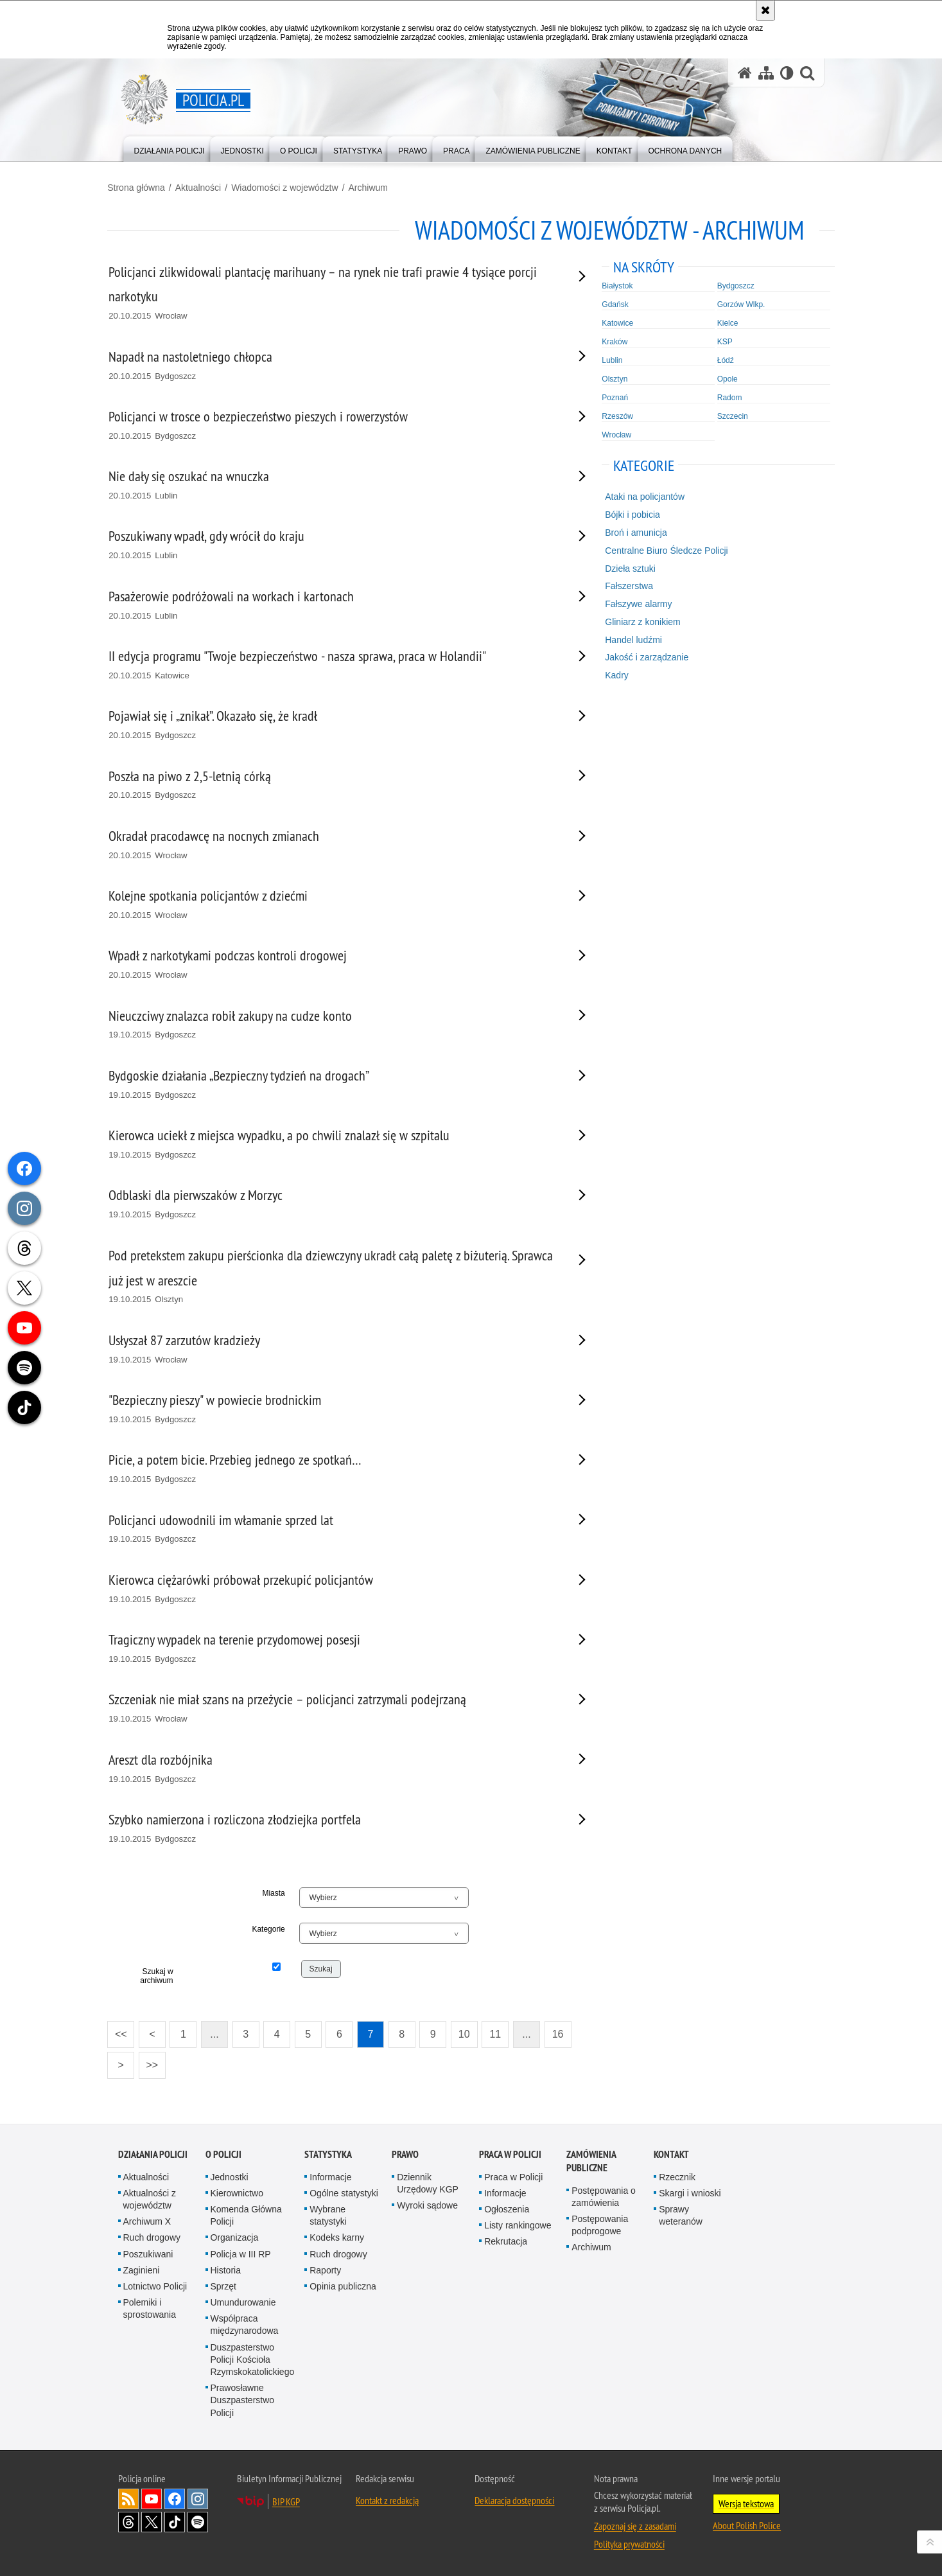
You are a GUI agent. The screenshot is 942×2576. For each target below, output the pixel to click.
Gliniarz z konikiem (638, 621)
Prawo (405, 2152)
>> (158, 2060)
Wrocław (613, 433)
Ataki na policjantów (641, 496)
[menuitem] (169, 148)
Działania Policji (153, 2152)
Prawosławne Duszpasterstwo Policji (243, 2398)
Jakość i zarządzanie (643, 656)
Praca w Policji (510, 2152)
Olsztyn (611, 377)
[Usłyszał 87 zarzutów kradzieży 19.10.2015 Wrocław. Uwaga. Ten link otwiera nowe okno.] (335, 1349)
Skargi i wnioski (689, 2192)
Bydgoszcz (728, 284)
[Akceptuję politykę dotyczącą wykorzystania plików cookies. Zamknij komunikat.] (765, 10)
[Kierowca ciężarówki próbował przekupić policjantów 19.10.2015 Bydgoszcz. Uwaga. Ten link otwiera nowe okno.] (335, 1588)
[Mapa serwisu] (766, 73)
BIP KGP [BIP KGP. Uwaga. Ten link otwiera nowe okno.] (286, 2500)
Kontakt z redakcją (387, 2498)
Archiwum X (147, 2220)
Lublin (608, 359)
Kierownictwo (237, 2192)
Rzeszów (614, 414)
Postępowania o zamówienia (603, 2194)
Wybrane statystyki (328, 2214)
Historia (226, 2268)
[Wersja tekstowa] (787, 73)
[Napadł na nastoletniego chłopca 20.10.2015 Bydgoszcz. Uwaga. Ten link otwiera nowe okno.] (335, 365)
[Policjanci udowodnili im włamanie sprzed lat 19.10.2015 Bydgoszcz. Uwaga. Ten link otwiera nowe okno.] (335, 1528)
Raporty (325, 2268)
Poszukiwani (148, 2252)
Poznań (611, 396)
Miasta (279, 1892)
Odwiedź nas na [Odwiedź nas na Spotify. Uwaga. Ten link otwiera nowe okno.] (198, 2520)
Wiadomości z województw (295, 187)
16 (568, 2033)
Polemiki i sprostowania (150, 2307)
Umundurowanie (243, 2301)
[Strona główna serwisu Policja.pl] (745, 73)
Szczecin (725, 414)
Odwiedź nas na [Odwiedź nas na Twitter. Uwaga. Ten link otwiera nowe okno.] (151, 2520)
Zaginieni (141, 2268)
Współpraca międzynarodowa (245, 2323)
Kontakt (671, 2152)
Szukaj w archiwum (165, 1975)
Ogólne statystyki (344, 2192)
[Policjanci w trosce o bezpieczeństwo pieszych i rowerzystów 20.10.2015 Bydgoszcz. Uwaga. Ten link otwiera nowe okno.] (335, 425)
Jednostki (230, 2175)
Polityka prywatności (629, 2542)
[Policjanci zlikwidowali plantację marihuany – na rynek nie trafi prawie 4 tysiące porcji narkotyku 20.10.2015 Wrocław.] (335, 292)
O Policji (223, 2152)
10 (474, 2033)
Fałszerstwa (625, 585)
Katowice (614, 321)
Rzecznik (677, 2175)
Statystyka (328, 2152)
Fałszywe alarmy (634, 603)
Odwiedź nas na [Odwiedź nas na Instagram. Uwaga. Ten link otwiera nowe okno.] (198, 2497)
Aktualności (209, 187)
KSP (718, 340)
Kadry (613, 674)
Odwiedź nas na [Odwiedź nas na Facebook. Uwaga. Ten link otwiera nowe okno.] (174, 2497)
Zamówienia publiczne (591, 2159)
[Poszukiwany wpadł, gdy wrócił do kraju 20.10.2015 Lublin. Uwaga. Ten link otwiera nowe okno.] (335, 544)
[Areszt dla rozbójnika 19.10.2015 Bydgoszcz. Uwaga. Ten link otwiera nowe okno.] (335, 1768)
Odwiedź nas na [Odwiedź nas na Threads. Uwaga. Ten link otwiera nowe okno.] (128, 2520)
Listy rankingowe (517, 2224)
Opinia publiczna (343, 2285)
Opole (720, 377)
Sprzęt (223, 2285)
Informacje (330, 2175)
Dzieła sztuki (626, 567)
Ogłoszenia (506, 2208)
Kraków (611, 340)
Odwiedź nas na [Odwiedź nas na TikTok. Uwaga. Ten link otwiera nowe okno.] (174, 2520)
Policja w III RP (241, 2252)
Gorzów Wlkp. (734, 303)
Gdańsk (611, 303)
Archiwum (378, 187)
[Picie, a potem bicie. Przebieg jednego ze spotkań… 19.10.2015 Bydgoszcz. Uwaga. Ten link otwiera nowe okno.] (335, 1468)
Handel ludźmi (629, 639)
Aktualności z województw (149, 2198)
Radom (722, 396)
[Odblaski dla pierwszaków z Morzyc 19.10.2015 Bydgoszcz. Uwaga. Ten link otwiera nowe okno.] (335, 1203)
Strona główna (147, 187)
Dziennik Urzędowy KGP (427, 2181)
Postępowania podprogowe (599, 2223)
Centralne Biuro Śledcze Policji (662, 550)
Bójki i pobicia (628, 514)
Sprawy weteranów (680, 2214)
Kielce (720, 321)
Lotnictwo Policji (155, 2285)
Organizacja (235, 2236)
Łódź (718, 359)
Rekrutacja (505, 2240)
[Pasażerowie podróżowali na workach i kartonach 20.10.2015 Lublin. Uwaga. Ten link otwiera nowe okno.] (335, 605)
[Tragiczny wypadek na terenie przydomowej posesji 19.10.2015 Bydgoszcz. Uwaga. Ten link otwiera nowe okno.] (335, 1648)
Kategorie (273, 1927)
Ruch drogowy (152, 2236)
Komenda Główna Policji (246, 2214)
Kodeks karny (337, 2236)
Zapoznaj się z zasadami (635, 2524)
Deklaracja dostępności (514, 2498)
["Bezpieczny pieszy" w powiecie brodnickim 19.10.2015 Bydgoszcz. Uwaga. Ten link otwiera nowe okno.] (335, 1408)
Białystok (613, 284)
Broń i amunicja (632, 532)
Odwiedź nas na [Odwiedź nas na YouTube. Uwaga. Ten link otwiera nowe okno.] (151, 2497)
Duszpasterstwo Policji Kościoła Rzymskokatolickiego (253, 2357)
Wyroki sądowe (427, 2204)
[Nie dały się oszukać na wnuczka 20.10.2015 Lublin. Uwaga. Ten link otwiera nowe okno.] (335, 485)
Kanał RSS (128, 2497)
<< (127, 2029)
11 (506, 2033)
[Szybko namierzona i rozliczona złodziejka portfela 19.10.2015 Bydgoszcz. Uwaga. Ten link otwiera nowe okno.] (335, 1828)
